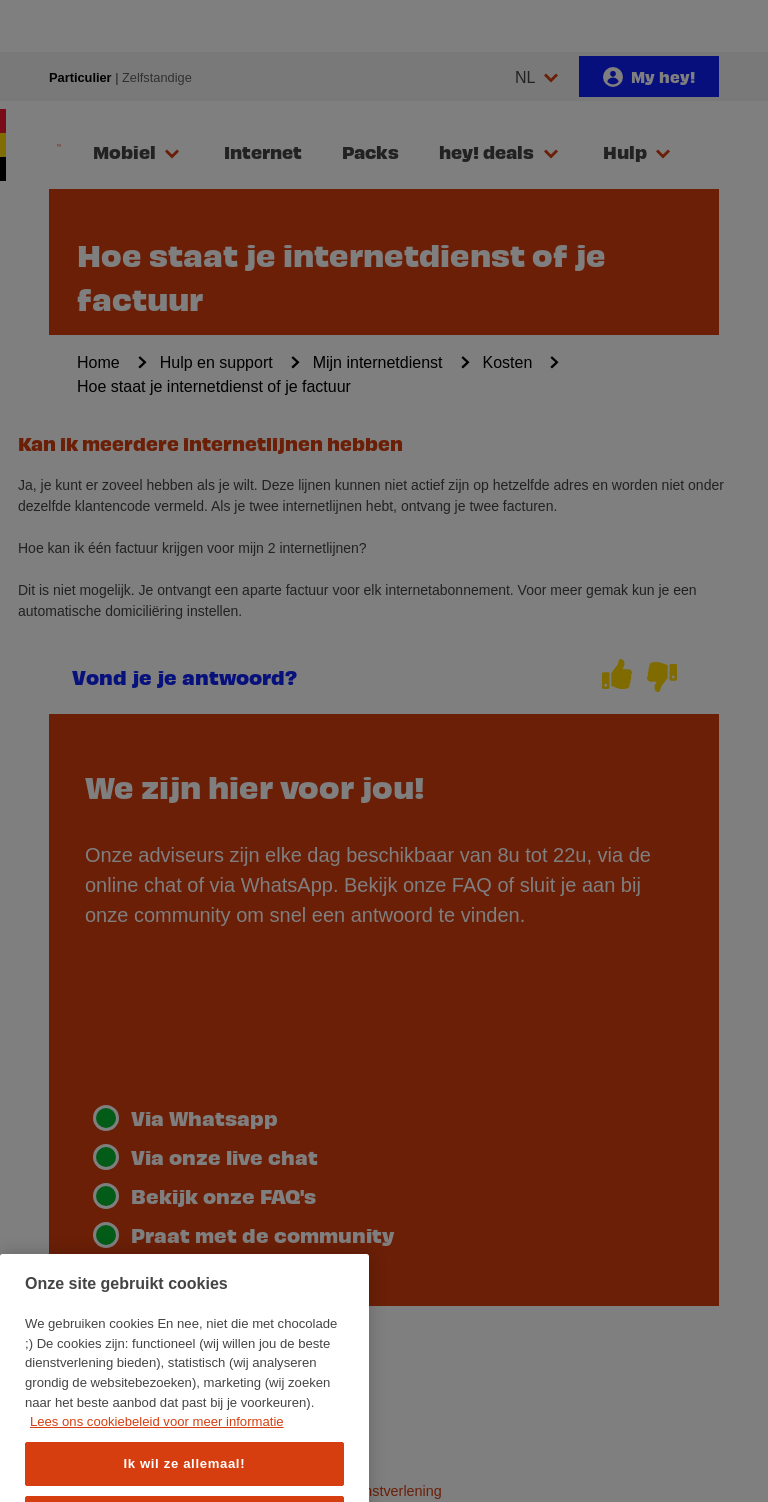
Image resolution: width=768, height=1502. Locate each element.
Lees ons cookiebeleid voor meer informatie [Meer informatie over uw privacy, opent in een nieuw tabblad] (157, 1463)
